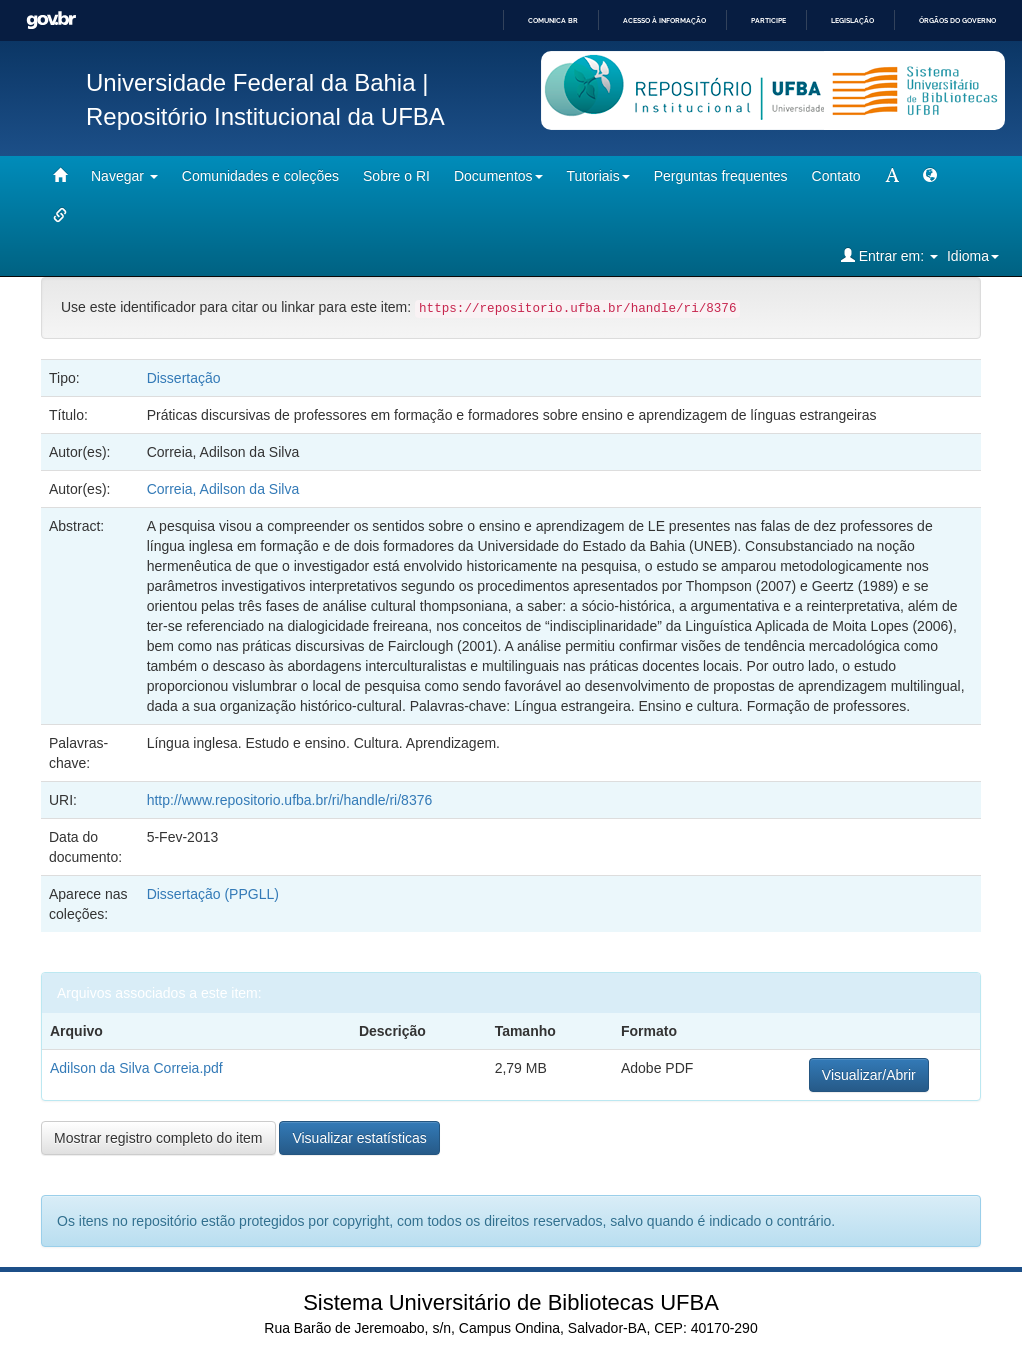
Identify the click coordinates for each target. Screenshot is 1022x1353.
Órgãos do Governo (957, 20)
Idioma (973, 256)
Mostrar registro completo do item (158, 1138)
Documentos (498, 176)
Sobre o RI (396, 176)
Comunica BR (553, 20)
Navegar (124, 176)
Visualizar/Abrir (869, 1075)
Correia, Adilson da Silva (223, 489)
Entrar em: (889, 255)
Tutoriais (598, 176)
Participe (768, 20)
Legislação (852, 20)
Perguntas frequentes (721, 176)
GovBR (51, 20)
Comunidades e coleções (260, 176)
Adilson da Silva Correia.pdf (136, 1068)
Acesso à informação (664, 20)
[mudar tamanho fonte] (892, 176)
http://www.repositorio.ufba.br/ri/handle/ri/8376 (290, 800)
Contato (836, 176)
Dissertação (184, 378)
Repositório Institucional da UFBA (265, 116)
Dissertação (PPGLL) (213, 894)
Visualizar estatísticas (359, 1138)
